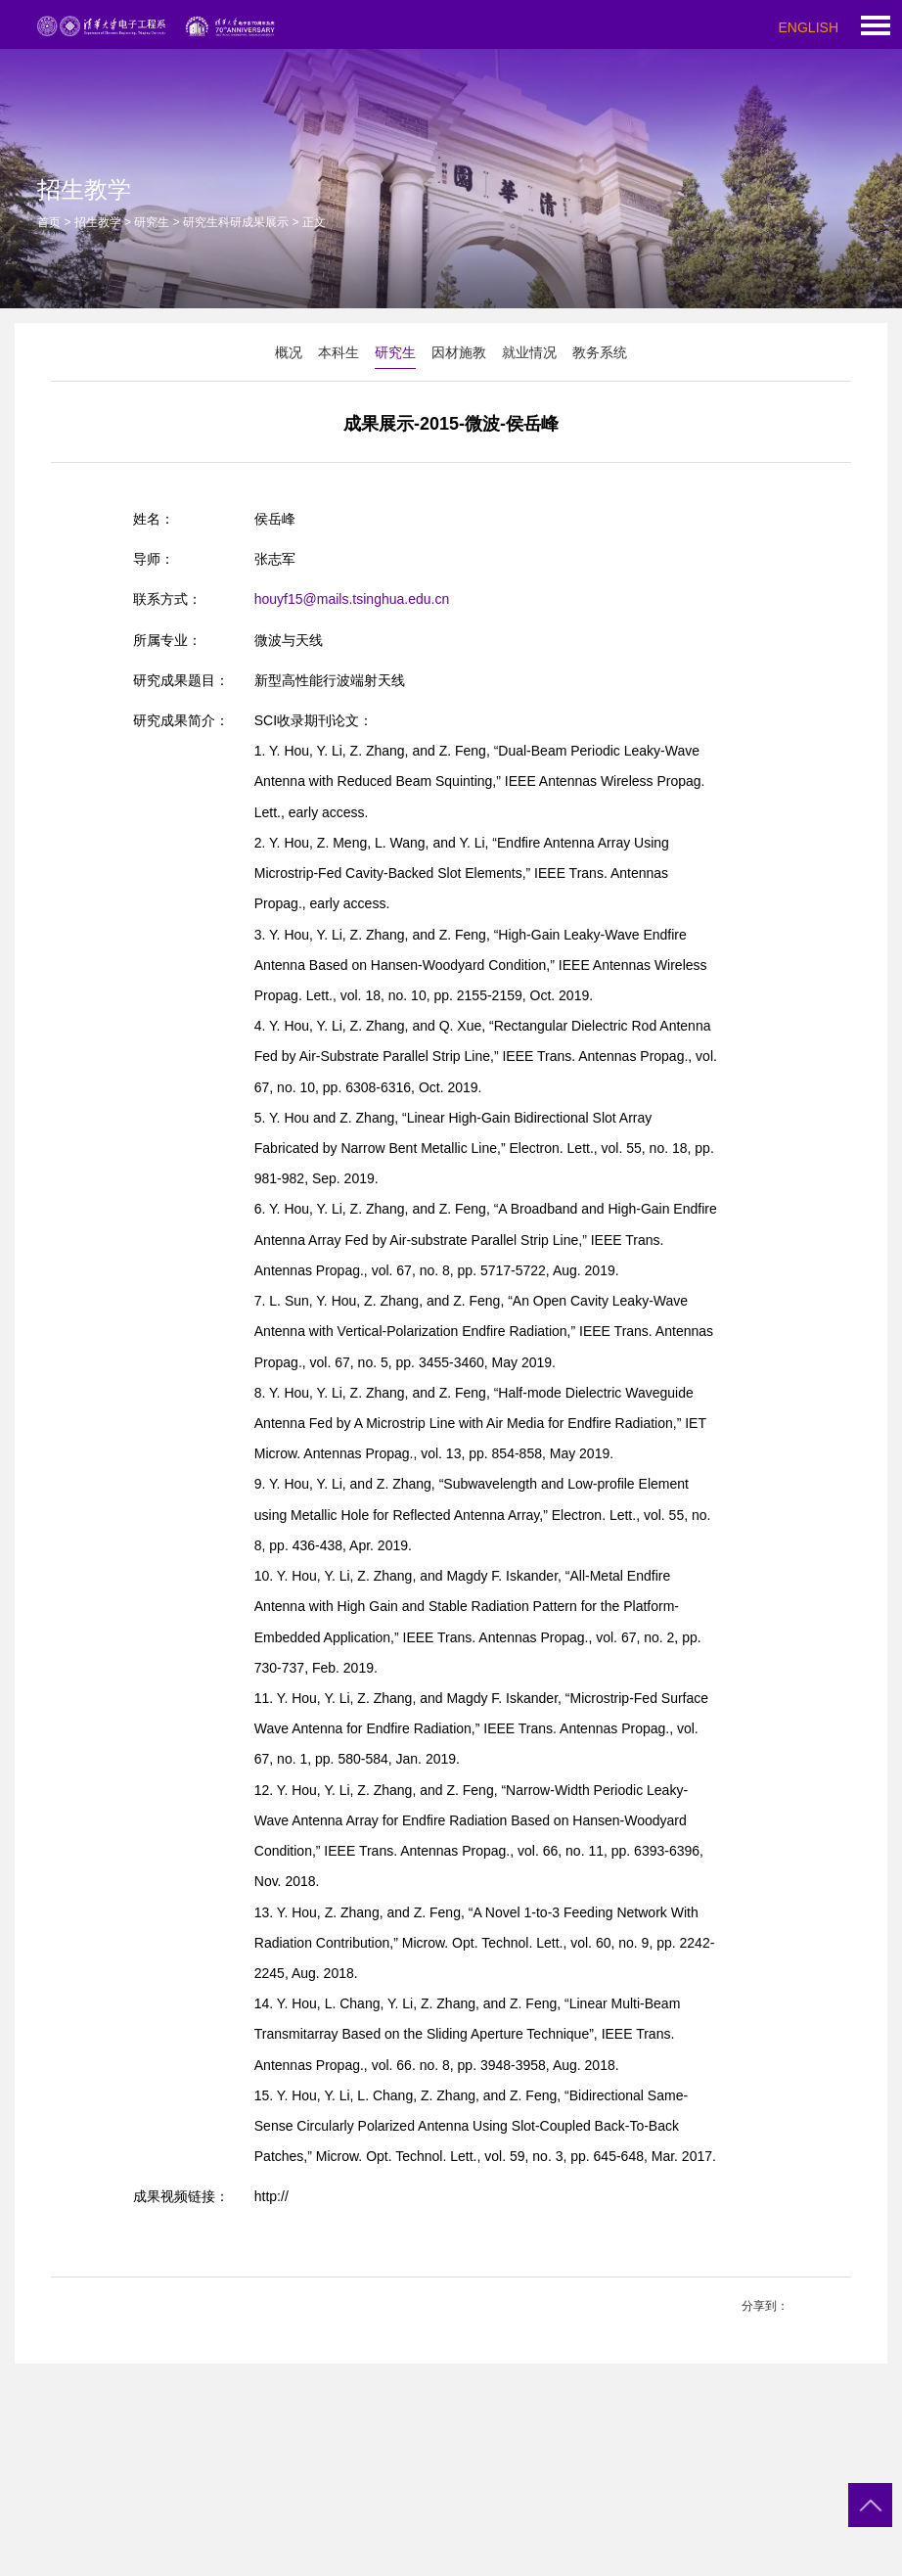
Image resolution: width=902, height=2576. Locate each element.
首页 (49, 222)
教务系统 (599, 352)
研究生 (151, 222)
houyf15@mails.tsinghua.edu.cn (351, 599)
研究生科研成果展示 (236, 222)
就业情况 (529, 352)
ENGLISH (808, 27)
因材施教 (458, 352)
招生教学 (97, 222)
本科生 (338, 352)
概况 (288, 352)
